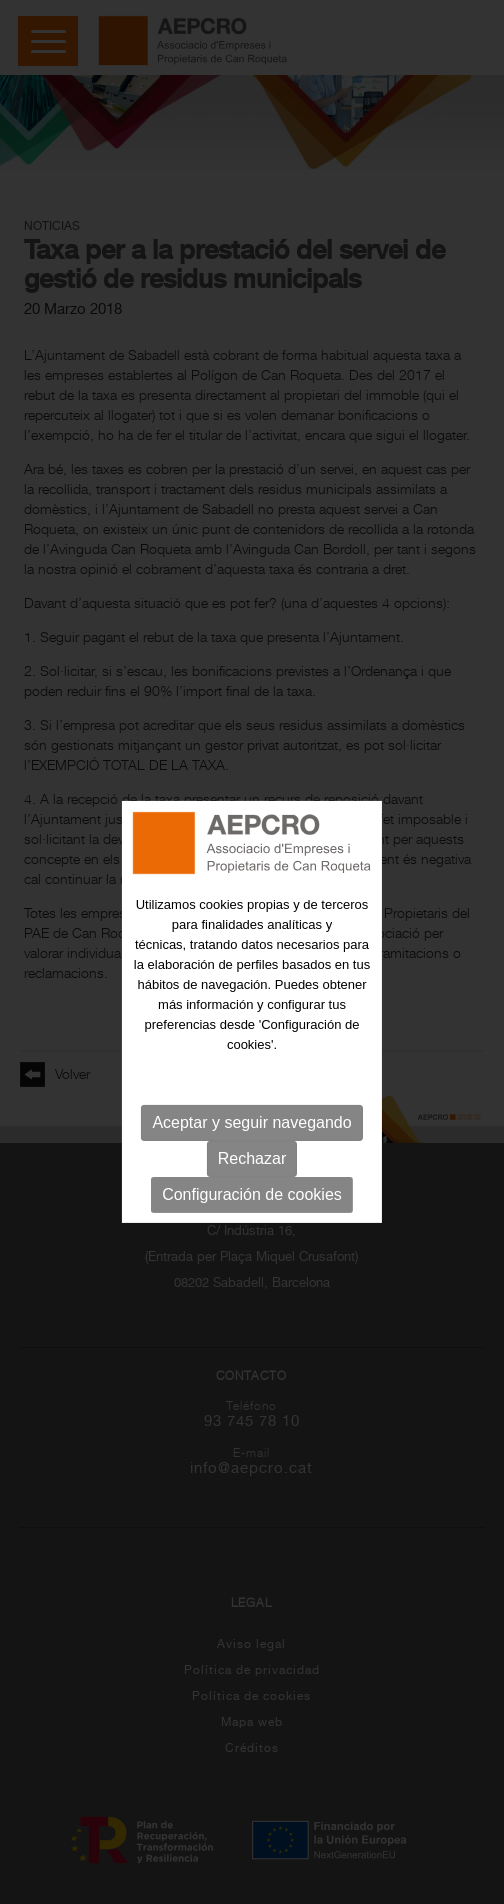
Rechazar (252, 1171)
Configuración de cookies (252, 1207)
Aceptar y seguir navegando (251, 1135)
